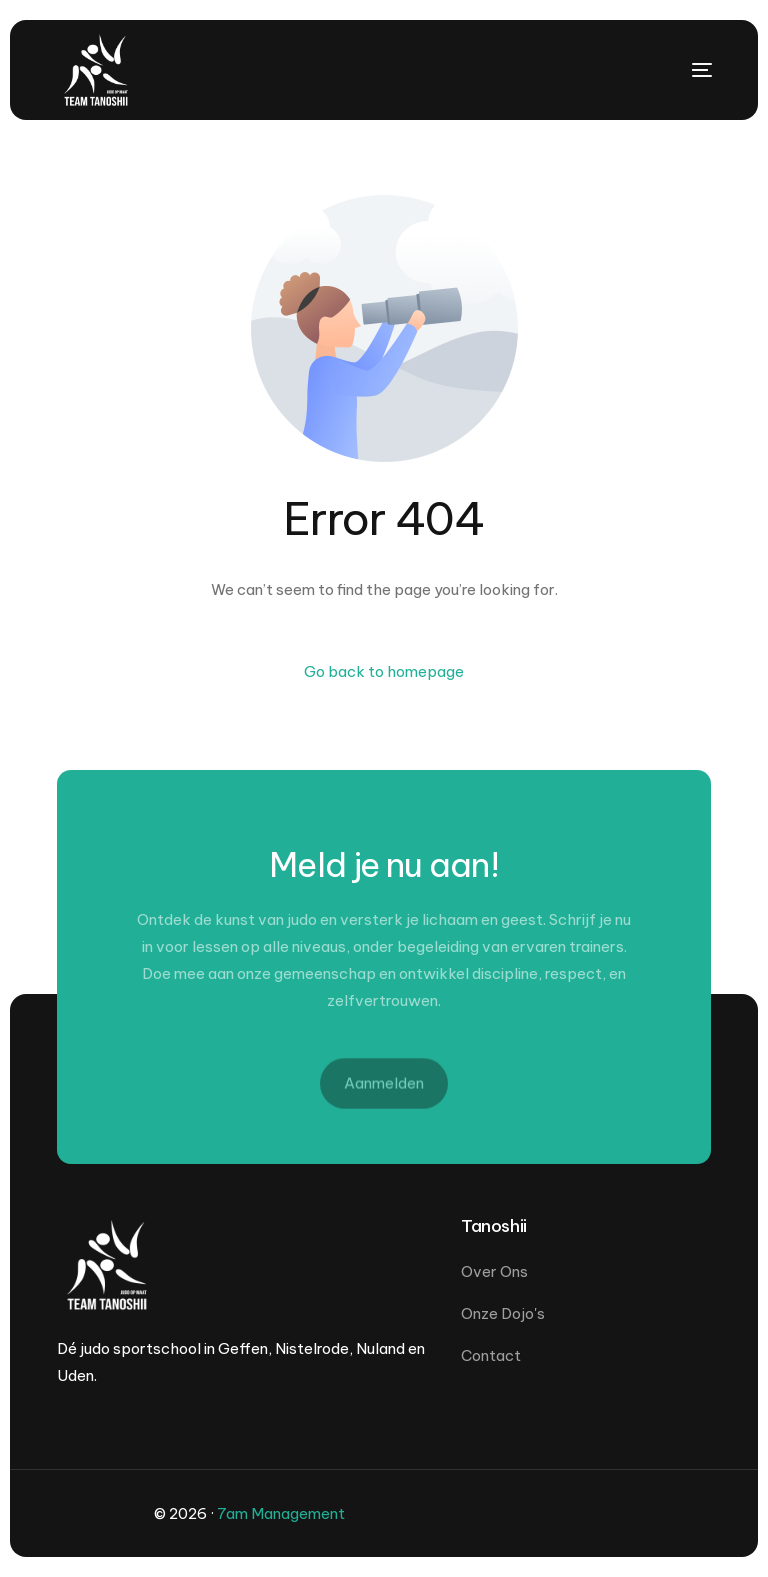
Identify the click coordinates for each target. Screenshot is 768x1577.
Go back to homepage (384, 671)
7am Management (281, 1513)
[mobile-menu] (672, 70)
